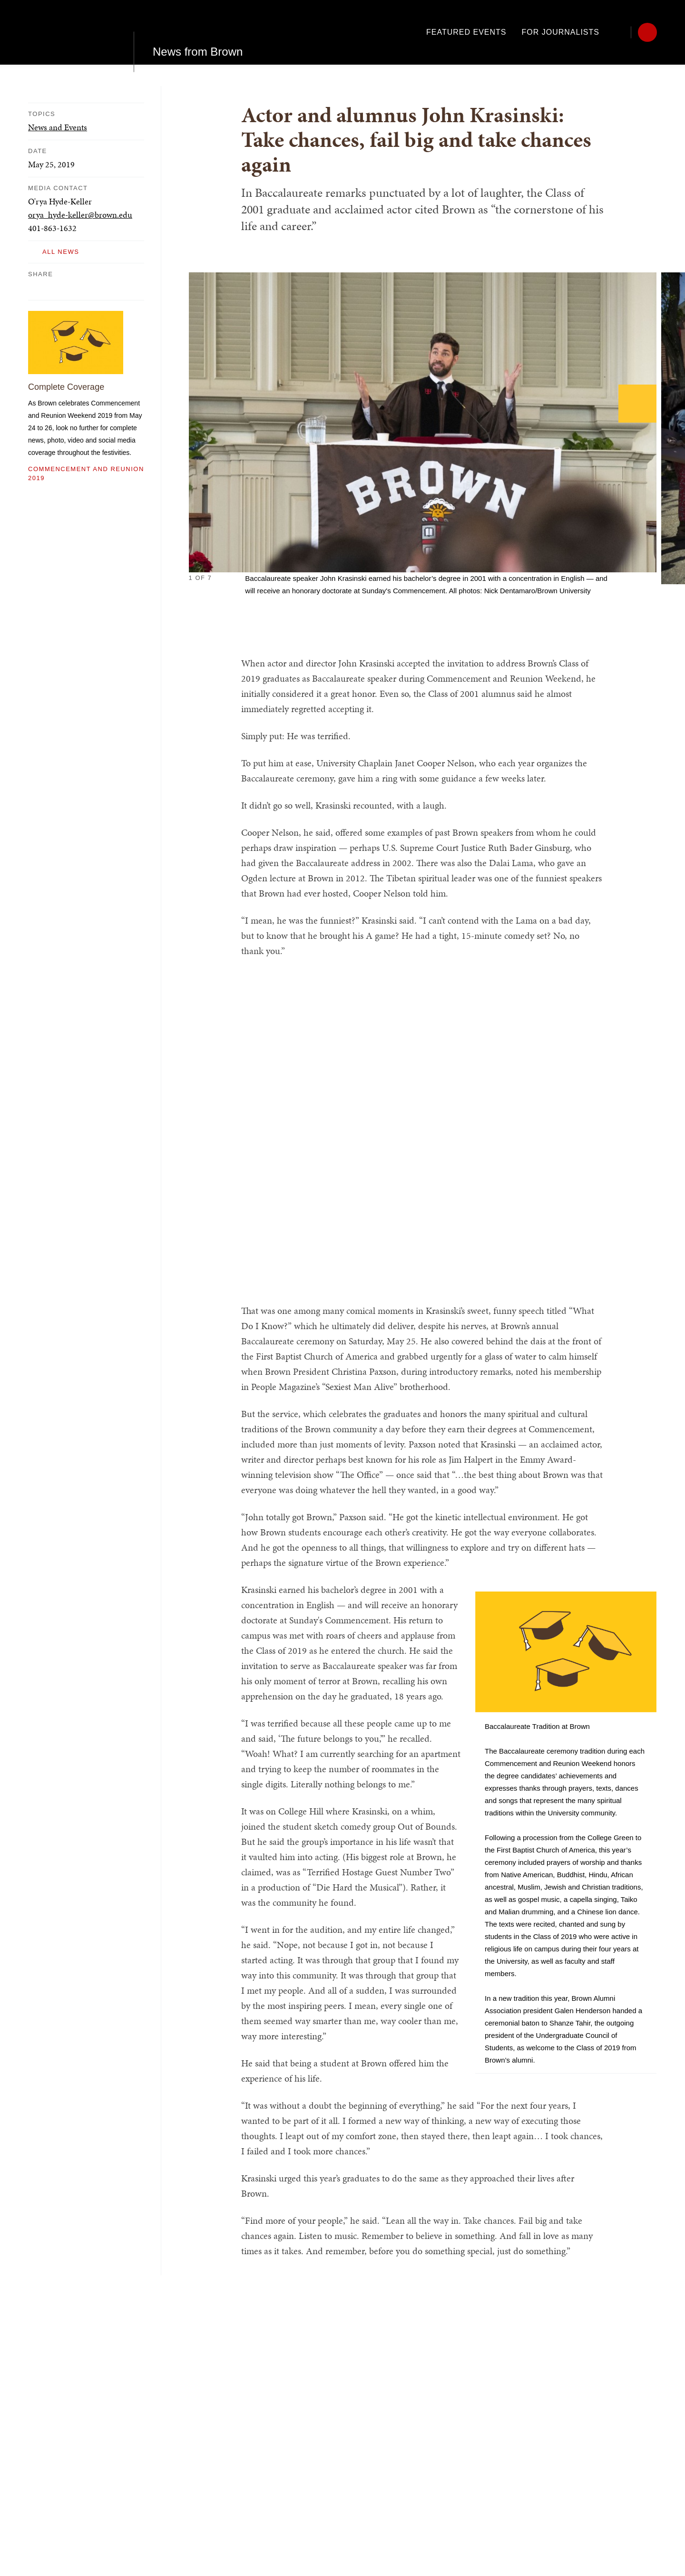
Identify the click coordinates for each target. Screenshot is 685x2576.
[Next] (637, 404)
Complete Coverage (66, 387)
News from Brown (198, 32)
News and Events (57, 127)
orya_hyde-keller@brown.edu (80, 215)
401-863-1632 (52, 228)
